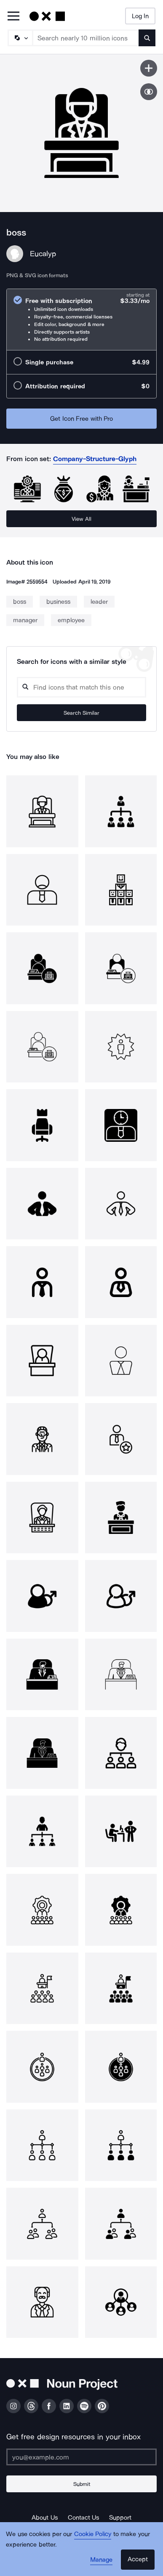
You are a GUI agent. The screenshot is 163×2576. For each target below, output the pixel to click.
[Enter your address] (81, 2457)
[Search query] (81, 687)
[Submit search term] (147, 37)
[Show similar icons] (148, 91)
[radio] (81, 319)
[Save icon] (148, 68)
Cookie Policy (93, 2534)
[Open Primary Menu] (13, 17)
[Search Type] (20, 37)
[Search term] (86, 37)
